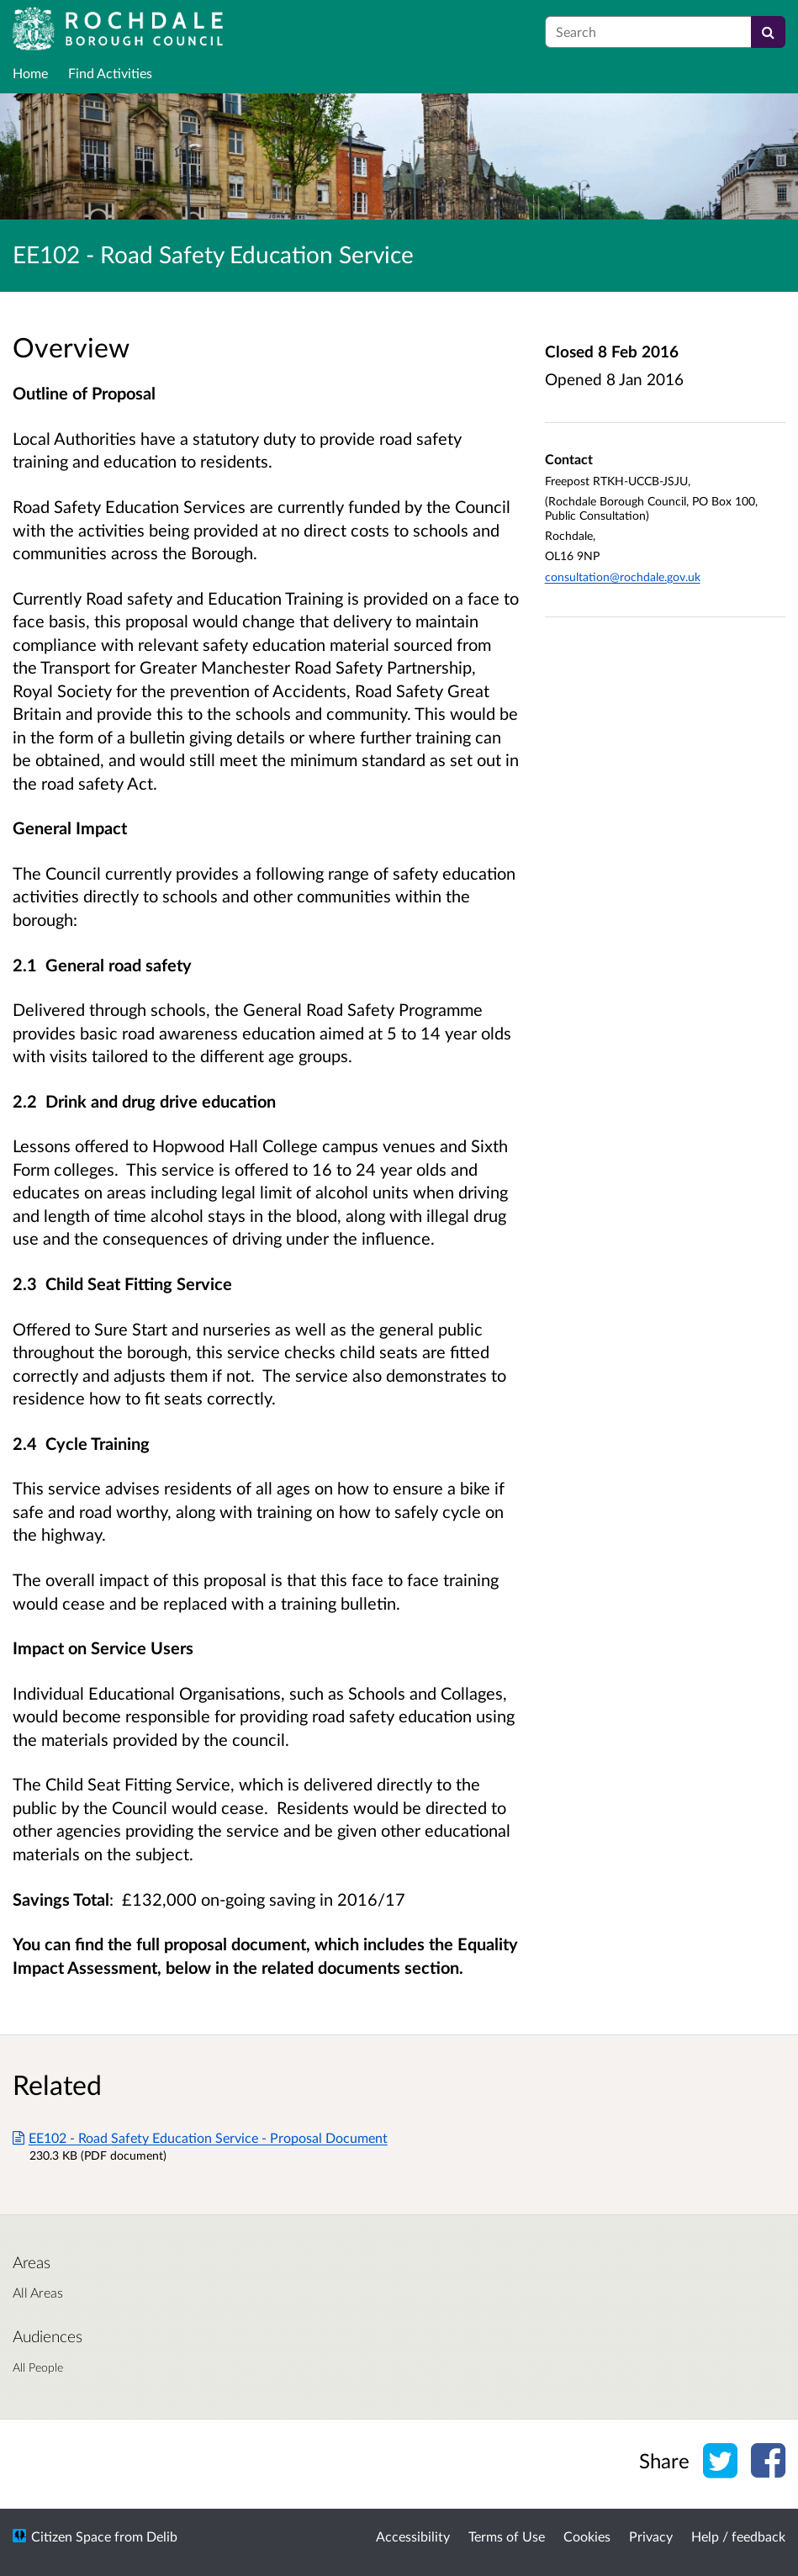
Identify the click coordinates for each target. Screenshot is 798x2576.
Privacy (651, 2536)
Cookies (586, 2536)
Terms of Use (506, 2536)
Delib (161, 2536)
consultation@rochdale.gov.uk (622, 576)
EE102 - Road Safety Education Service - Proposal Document (200, 2137)
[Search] (768, 32)
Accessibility (413, 2536)
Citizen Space (71, 2536)
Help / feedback (738, 2536)
